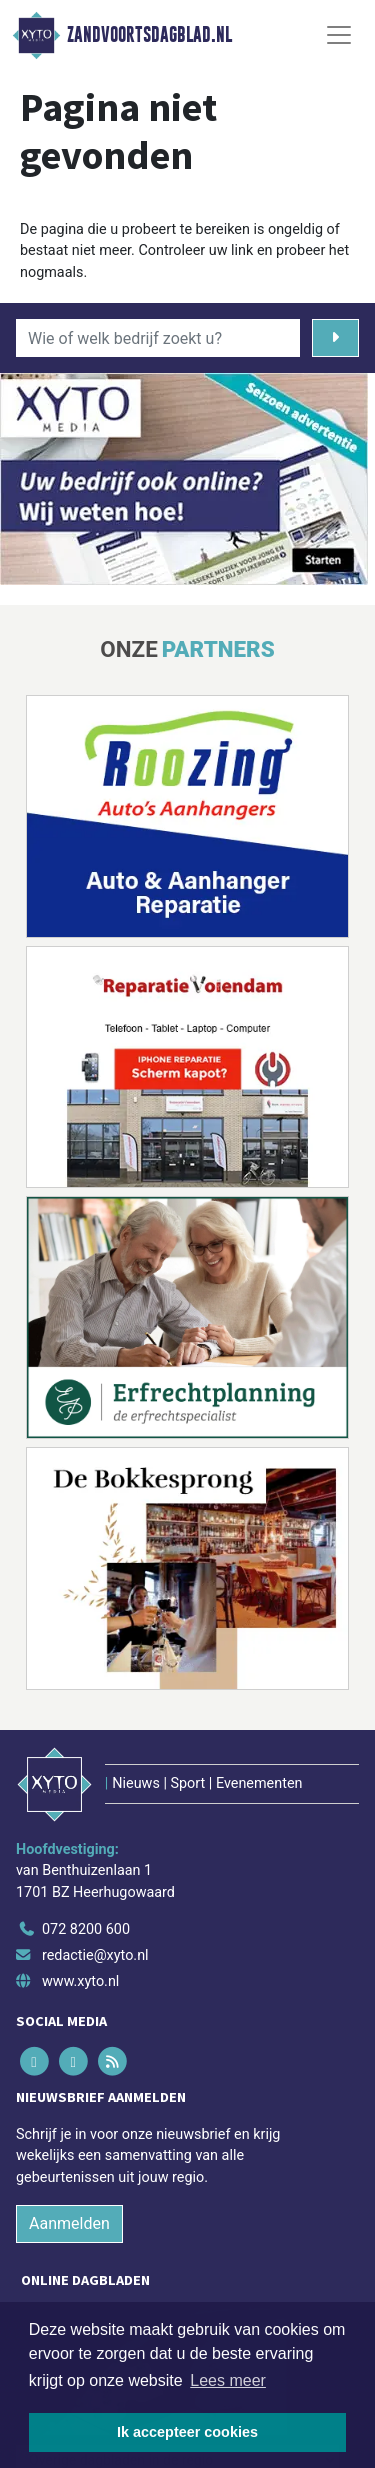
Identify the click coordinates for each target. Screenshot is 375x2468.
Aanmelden (69, 2223)
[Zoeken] (335, 338)
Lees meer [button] (228, 2380)
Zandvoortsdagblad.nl (149, 35)
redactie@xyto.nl (95, 1955)
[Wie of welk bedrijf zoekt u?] (158, 338)
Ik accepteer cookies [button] (187, 2432)
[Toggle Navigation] (339, 35)
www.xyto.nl (80, 1981)
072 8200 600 (86, 1929)
